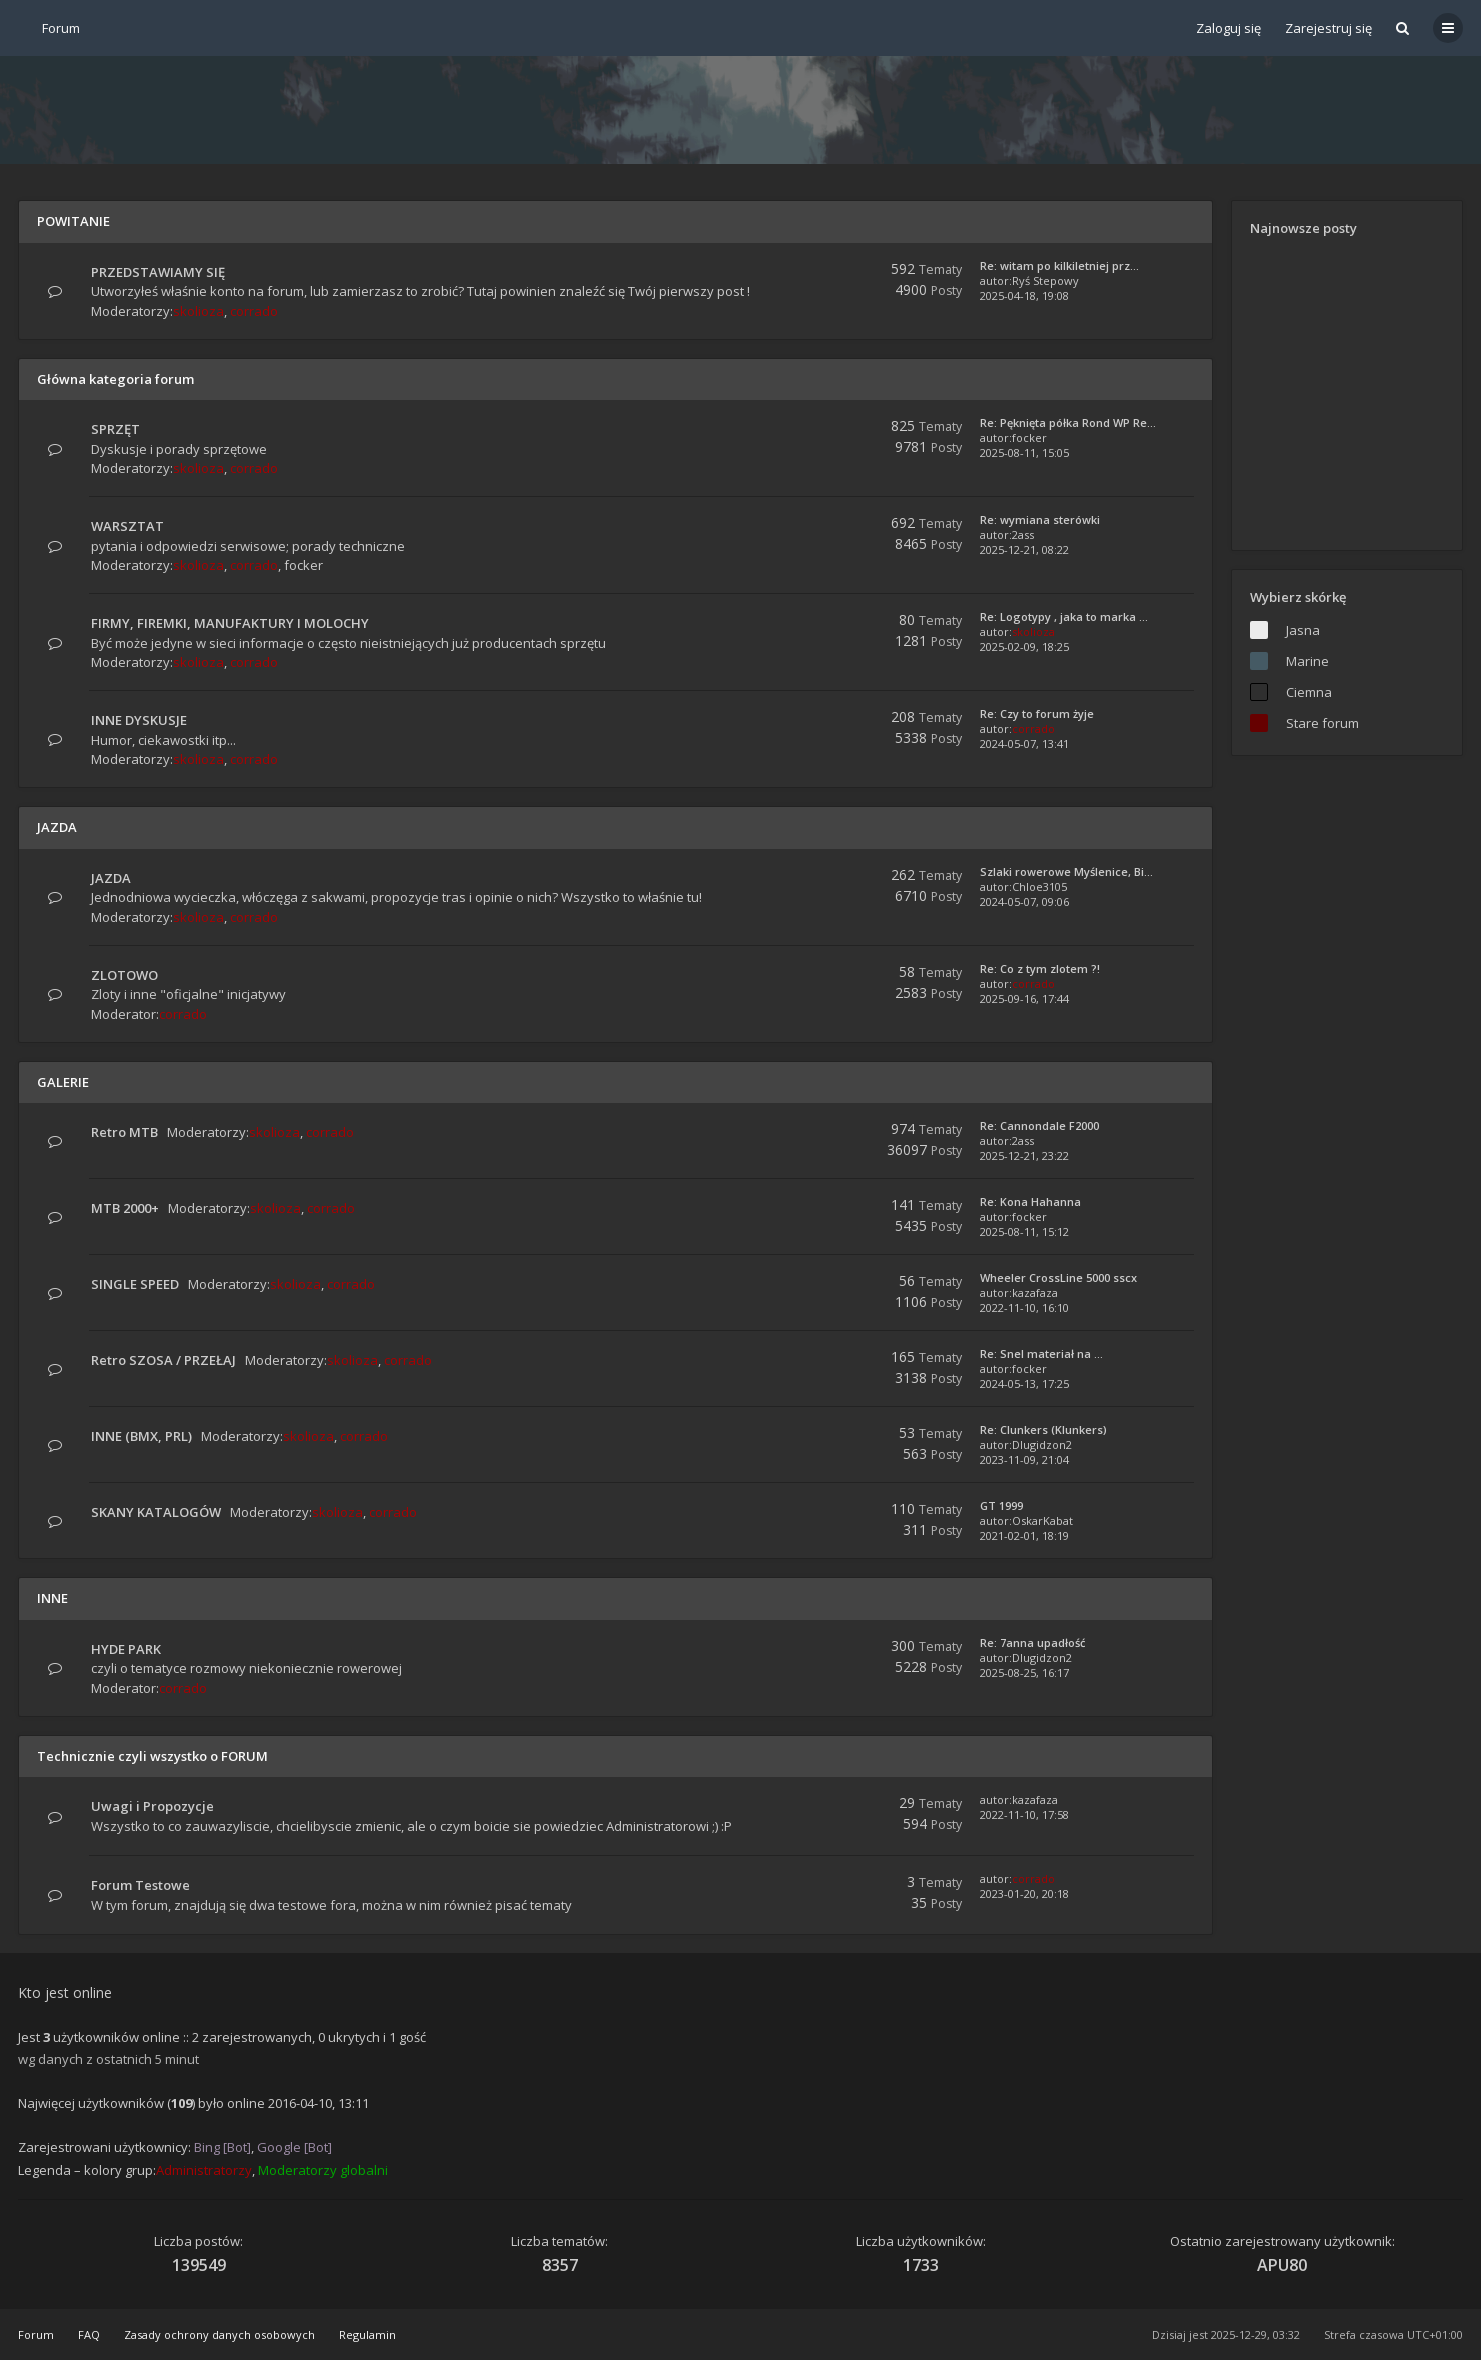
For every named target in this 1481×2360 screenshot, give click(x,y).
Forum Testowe (140, 1885)
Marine (1307, 661)
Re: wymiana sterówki (1040, 519)
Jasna (1303, 630)
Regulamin (367, 2334)
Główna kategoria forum (115, 379)
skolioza (198, 311)
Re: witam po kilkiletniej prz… (1059, 265)
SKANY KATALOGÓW (156, 1512)
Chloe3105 (1039, 886)
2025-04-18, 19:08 (1024, 295)
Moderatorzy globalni (323, 2170)
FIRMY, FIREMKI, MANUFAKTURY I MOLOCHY (230, 623)
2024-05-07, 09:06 (1024, 901)
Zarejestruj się (1328, 28)
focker (1029, 437)
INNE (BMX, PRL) (141, 1436)
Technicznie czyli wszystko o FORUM (152, 1756)
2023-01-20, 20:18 (1024, 1893)
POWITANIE (73, 221)
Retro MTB (124, 1132)
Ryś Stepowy (1045, 280)
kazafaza (1035, 1292)
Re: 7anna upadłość (1032, 1642)
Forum (36, 2334)
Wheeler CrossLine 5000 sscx (1058, 1277)
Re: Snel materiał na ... (1041, 1353)
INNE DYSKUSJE (139, 720)
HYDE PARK (126, 1649)
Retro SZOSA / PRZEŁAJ (163, 1360)
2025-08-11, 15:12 (1024, 1231)
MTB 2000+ (125, 1208)
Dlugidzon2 (1042, 1444)
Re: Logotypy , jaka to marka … (1064, 616)
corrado (254, 311)
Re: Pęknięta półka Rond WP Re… (1068, 422)
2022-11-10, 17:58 (1024, 1814)
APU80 (1282, 2265)
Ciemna (1309, 692)
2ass (1023, 534)
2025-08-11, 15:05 (1024, 452)
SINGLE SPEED (135, 1284)
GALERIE (63, 1082)
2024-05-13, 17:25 (1024, 1383)
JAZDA (57, 827)
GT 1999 (1001, 1505)
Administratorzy (204, 2170)
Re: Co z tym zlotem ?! (1040, 968)
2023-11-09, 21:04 (1024, 1459)
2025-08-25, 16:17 (1024, 1672)
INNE (52, 1598)
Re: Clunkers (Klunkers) (1043, 1429)
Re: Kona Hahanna (1030, 1201)
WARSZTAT (127, 526)
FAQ (89, 2334)
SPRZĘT (115, 429)
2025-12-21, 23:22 (1024, 1155)
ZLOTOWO (124, 975)
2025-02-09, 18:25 (1024, 646)
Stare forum (1322, 723)
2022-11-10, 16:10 (1024, 1307)
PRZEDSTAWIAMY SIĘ (158, 272)
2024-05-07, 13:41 (1024, 743)
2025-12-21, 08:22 (1024, 549)
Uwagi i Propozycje (152, 1806)
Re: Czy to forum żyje (1037, 713)
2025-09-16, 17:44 (1024, 998)
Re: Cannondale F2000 (1039, 1125)
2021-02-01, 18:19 (1024, 1535)
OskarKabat (1042, 1520)
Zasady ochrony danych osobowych (219, 2334)
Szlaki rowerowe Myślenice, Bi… (1066, 871)
